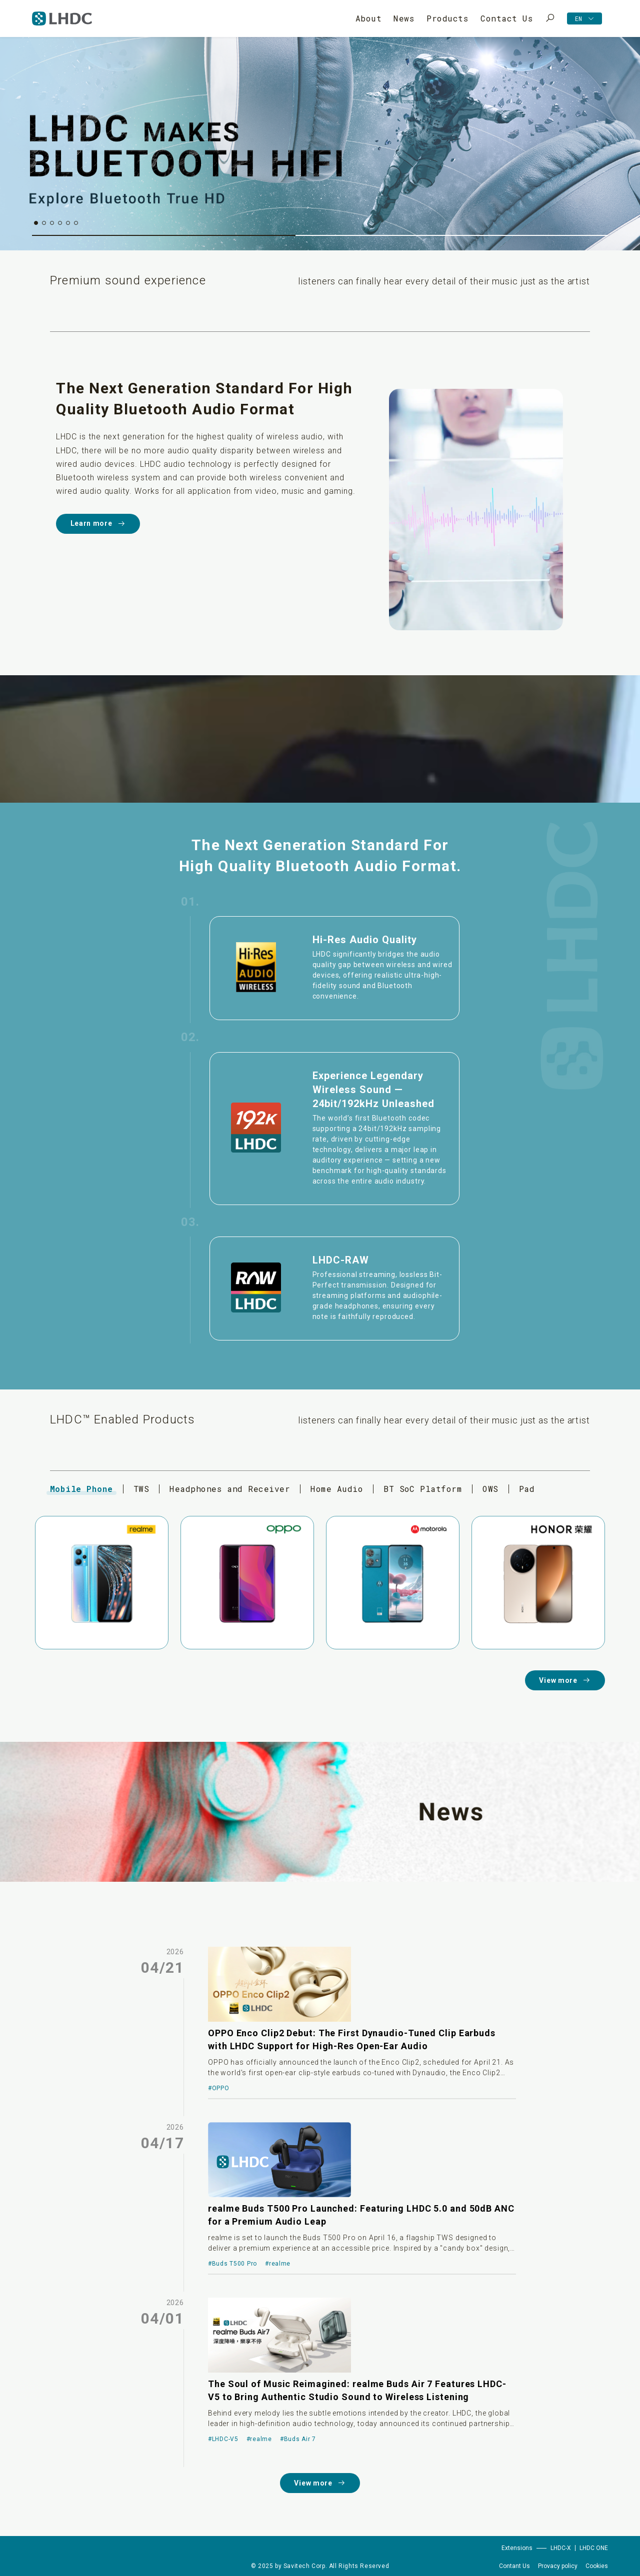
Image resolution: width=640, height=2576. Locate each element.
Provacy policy (558, 2566)
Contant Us (514, 2566)
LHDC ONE (594, 2548)
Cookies (597, 2566)
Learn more (98, 523)
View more (564, 1680)
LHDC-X (560, 2548)
